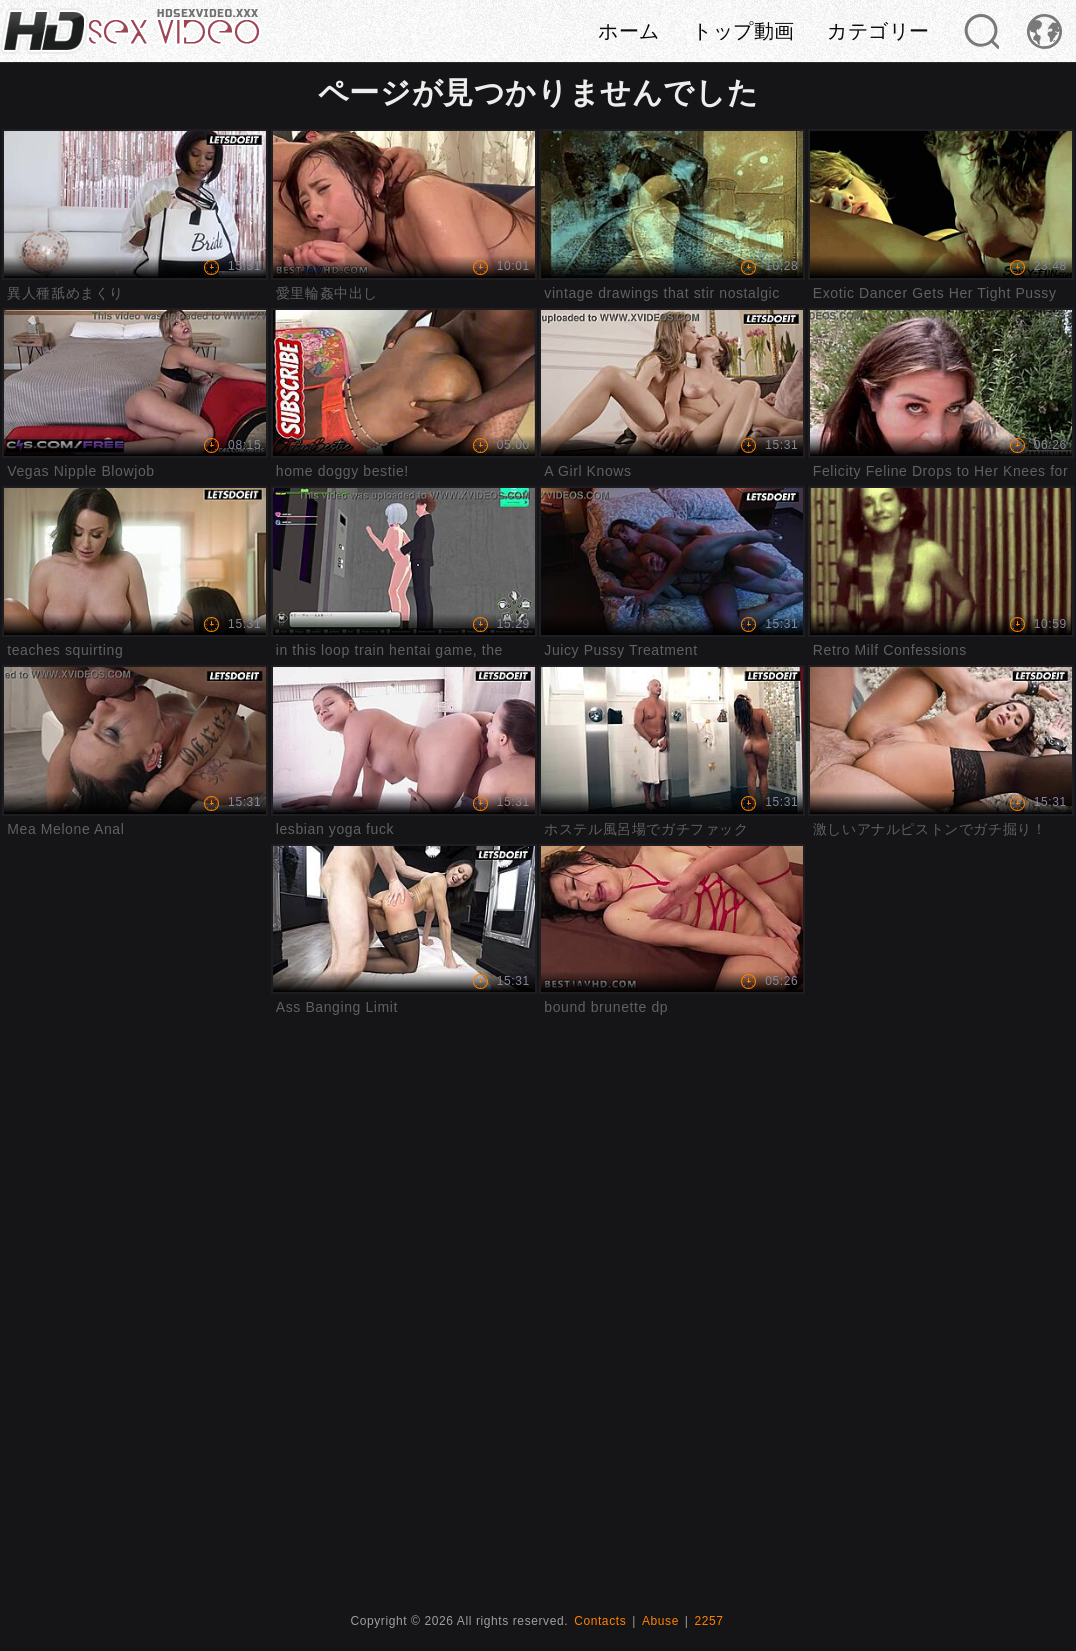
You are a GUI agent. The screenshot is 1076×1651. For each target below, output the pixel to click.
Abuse (660, 1621)
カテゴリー (878, 31)
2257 (709, 1621)
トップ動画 (743, 31)
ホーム (629, 31)
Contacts (600, 1621)
